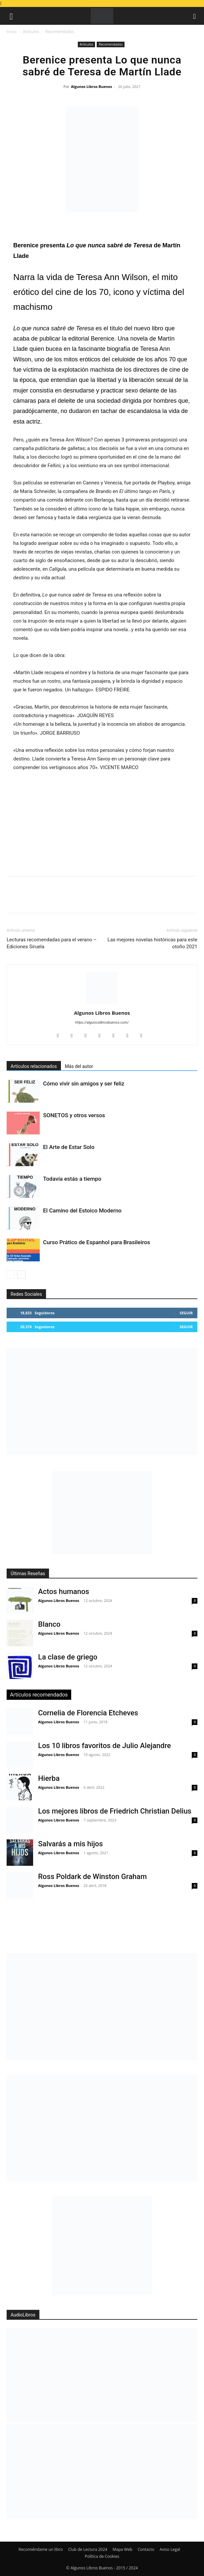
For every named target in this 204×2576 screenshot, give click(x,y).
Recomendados (59, 31)
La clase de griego (67, 1657)
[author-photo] (102, 1003)
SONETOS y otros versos (74, 1115)
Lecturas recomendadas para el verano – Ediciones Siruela (52, 943)
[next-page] (21, 1274)
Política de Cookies (102, 2556)
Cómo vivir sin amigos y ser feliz (83, 1083)
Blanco (49, 1624)
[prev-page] (11, 1274)
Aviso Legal (170, 2549)
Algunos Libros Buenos (91, 86)
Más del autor (79, 1066)
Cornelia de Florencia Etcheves (88, 1713)
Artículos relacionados (34, 1066)
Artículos (31, 31)
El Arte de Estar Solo (68, 1147)
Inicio (12, 31)
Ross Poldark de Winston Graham (92, 1876)
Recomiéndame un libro (41, 2549)
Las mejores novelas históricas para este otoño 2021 (152, 943)
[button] (11, 16)
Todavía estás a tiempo (72, 1178)
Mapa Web (122, 2549)
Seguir (186, 1312)
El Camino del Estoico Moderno (82, 1210)
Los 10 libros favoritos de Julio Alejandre (104, 1745)
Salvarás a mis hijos (70, 1844)
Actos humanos (63, 1591)
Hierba (49, 1778)
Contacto (146, 2549)
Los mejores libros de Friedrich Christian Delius (114, 1811)
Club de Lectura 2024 (87, 2549)
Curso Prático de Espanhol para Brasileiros (96, 1242)
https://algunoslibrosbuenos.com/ (102, 1022)
